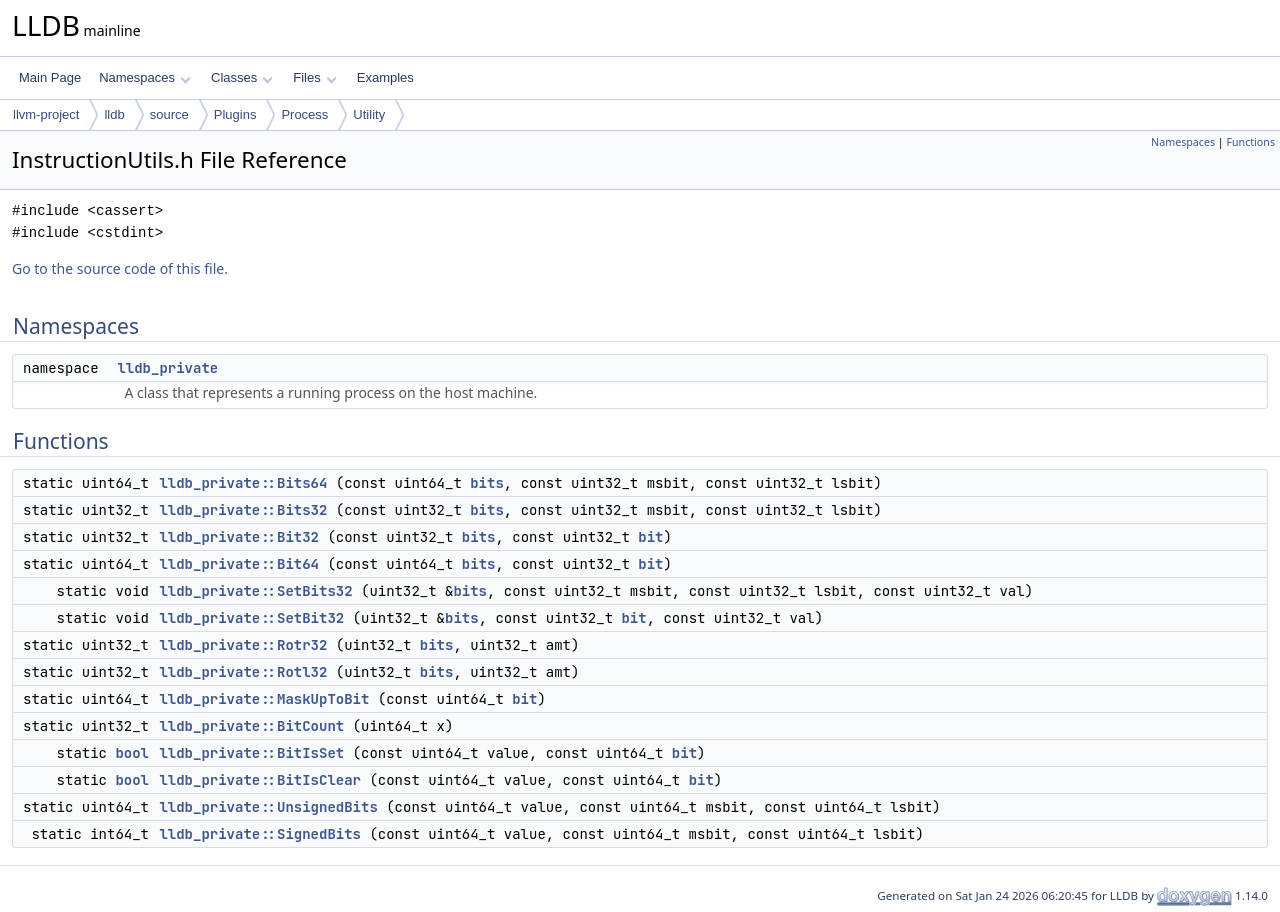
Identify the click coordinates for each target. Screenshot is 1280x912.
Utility (369, 114)
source (169, 114)
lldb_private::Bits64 (243, 483)
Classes (242, 77)
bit (650, 537)
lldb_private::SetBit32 (251, 618)
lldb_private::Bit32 (239, 537)
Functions (1250, 142)
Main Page (50, 77)
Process (304, 114)
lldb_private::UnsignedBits (268, 807)
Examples (385, 77)
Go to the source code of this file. (120, 268)
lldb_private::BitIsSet (251, 753)
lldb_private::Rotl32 (243, 672)
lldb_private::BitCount (251, 726)
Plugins (235, 114)
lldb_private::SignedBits (260, 834)
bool (132, 753)
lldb (114, 114)
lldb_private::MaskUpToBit (264, 699)
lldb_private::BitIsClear (260, 780)
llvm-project (46, 114)
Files (314, 77)
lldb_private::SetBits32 (255, 591)
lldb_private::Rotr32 (243, 645)
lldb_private (167, 368)
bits (487, 483)
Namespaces (144, 77)
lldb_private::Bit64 (239, 564)
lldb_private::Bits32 (243, 510)
